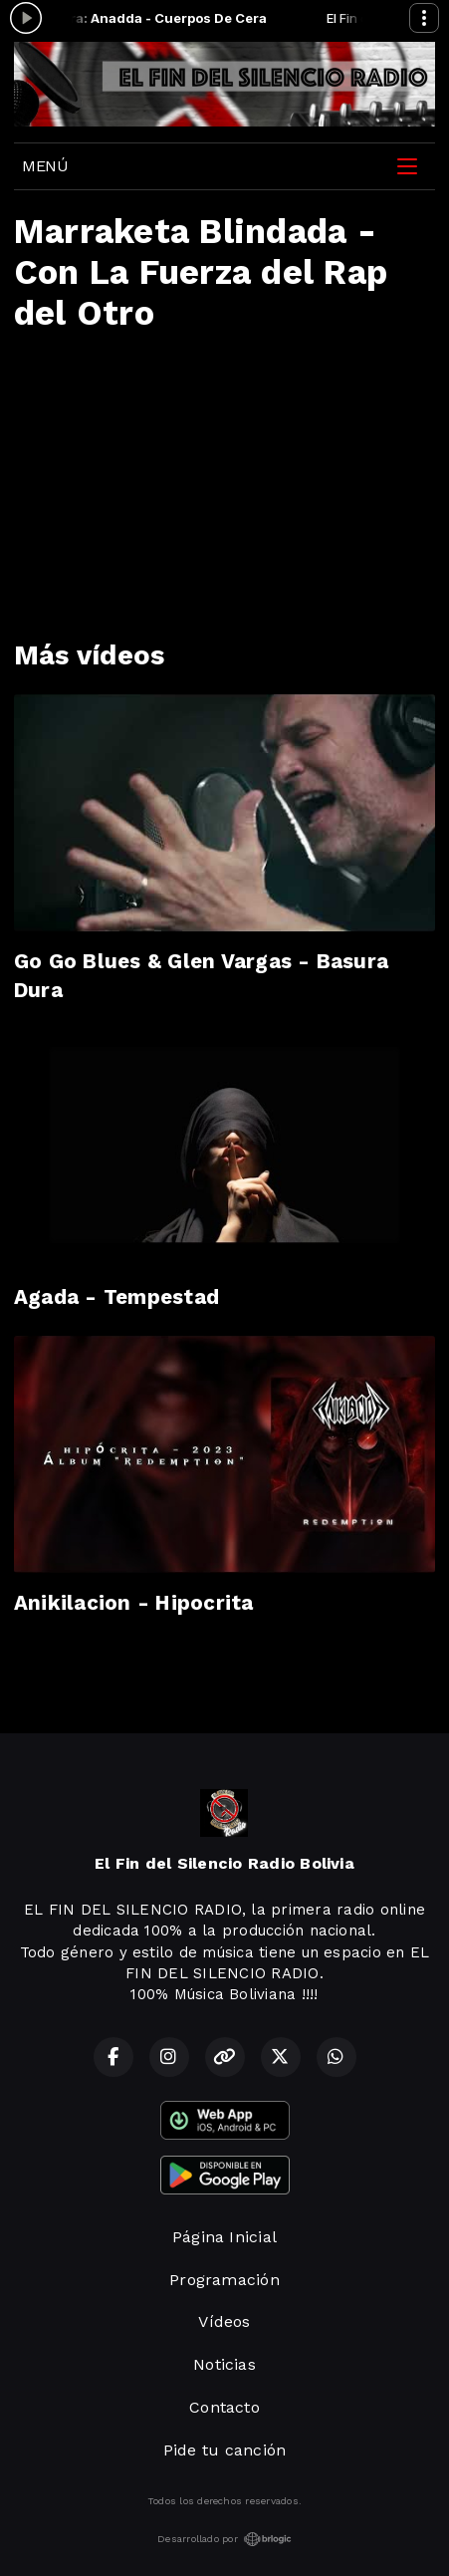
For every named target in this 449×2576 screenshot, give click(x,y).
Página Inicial (224, 2236)
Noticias (224, 2364)
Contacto (224, 2407)
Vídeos (224, 2321)
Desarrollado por (224, 2539)
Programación (224, 2279)
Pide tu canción (225, 2450)
